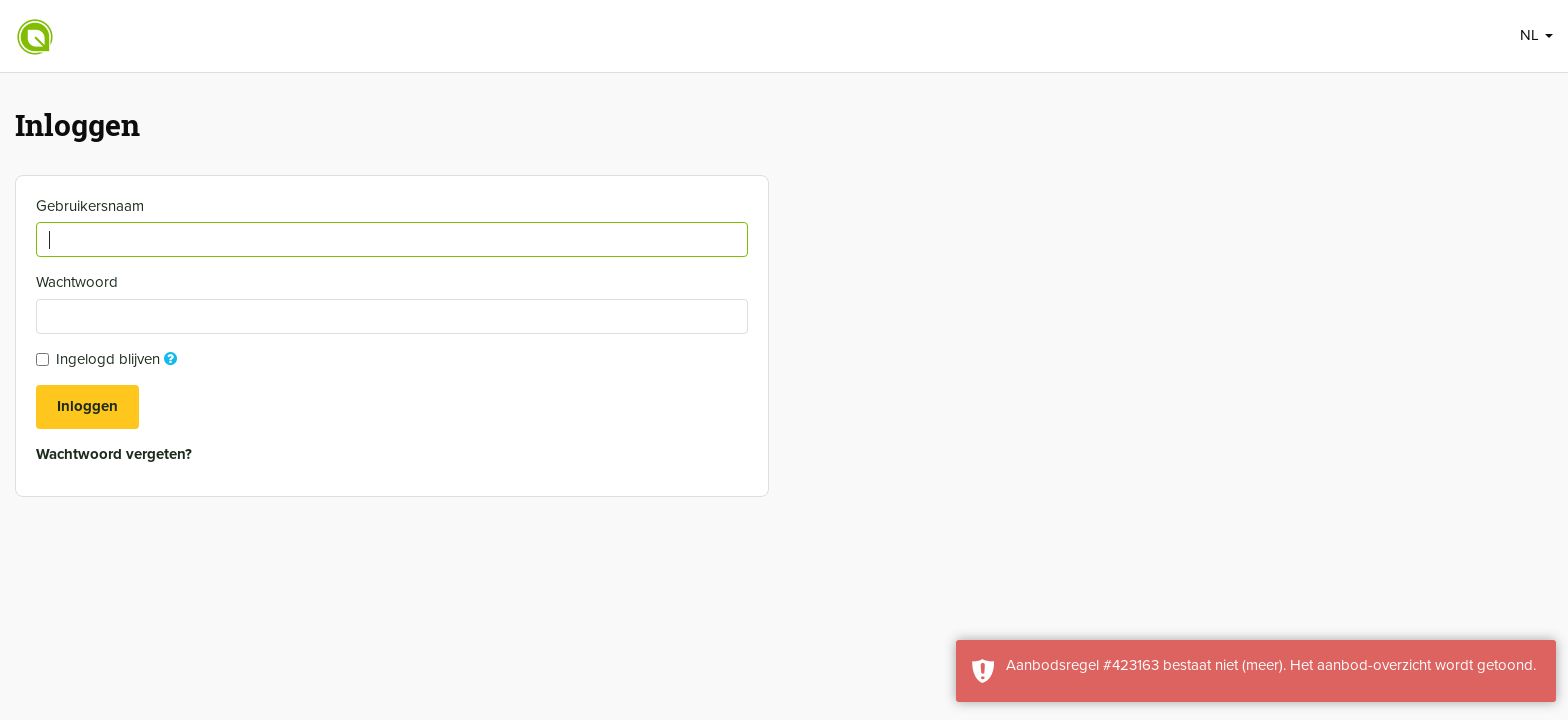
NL (1536, 35)
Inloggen (87, 406)
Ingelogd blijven (109, 359)
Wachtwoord (79, 282)
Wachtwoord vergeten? (114, 454)
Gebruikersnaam (92, 206)
